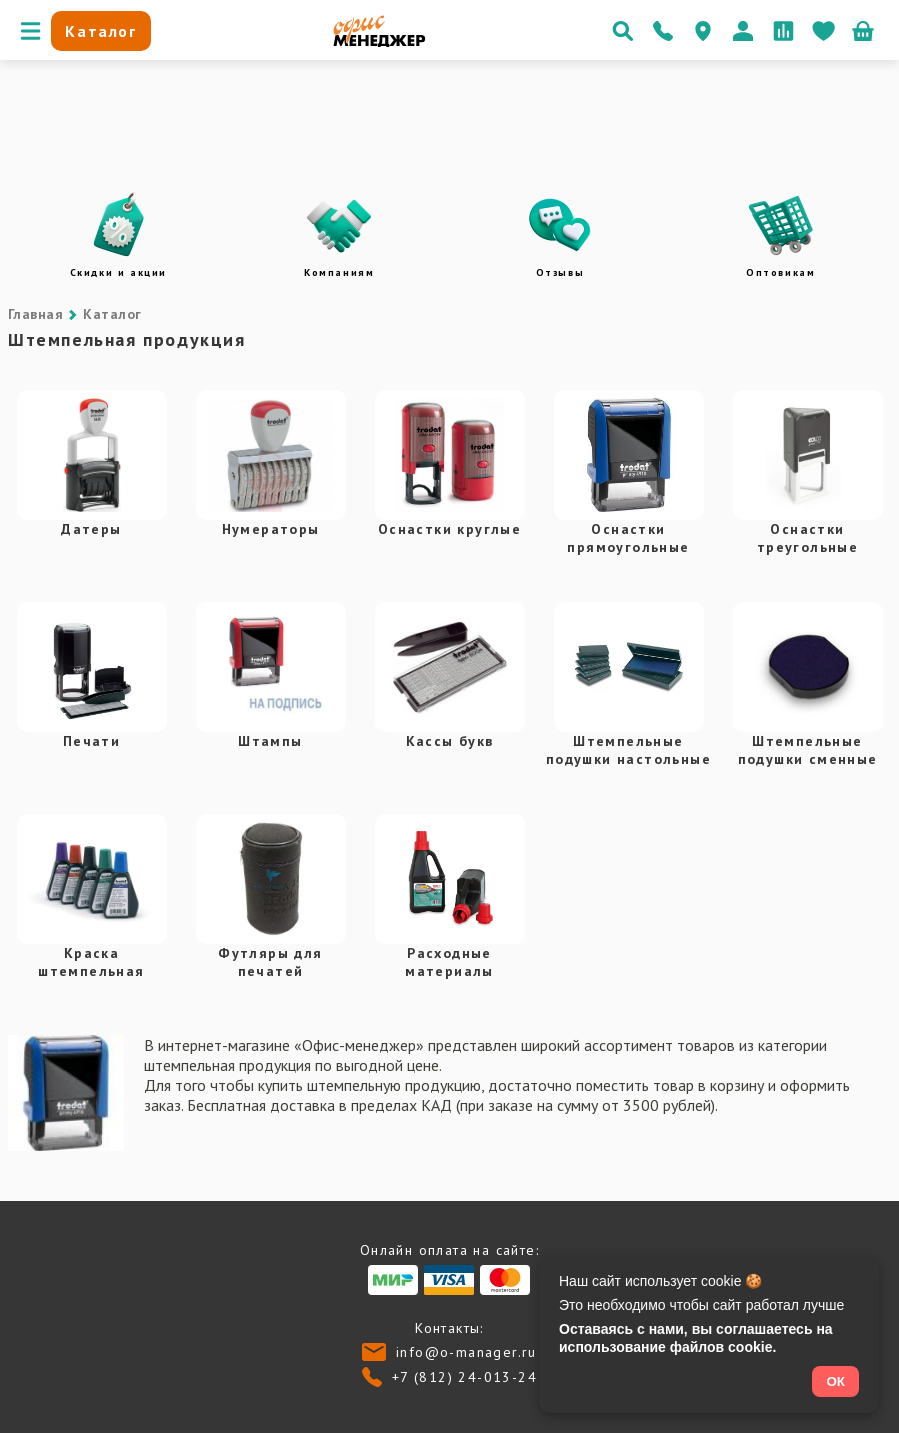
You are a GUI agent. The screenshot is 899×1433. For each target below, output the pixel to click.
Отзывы (560, 272)
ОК (835, 1381)
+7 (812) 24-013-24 (464, 1377)
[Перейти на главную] (379, 42)
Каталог (112, 314)
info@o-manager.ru (466, 1352)
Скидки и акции (118, 272)
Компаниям (339, 272)
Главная (35, 314)
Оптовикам (780, 272)
